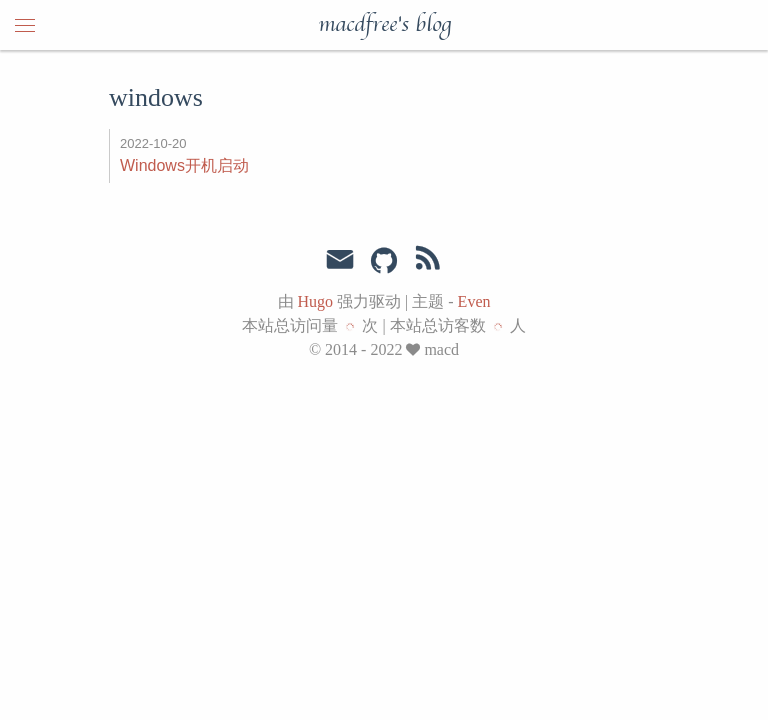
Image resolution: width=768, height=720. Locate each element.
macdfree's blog (384, 25)
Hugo (316, 301)
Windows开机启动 (184, 165)
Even (474, 301)
